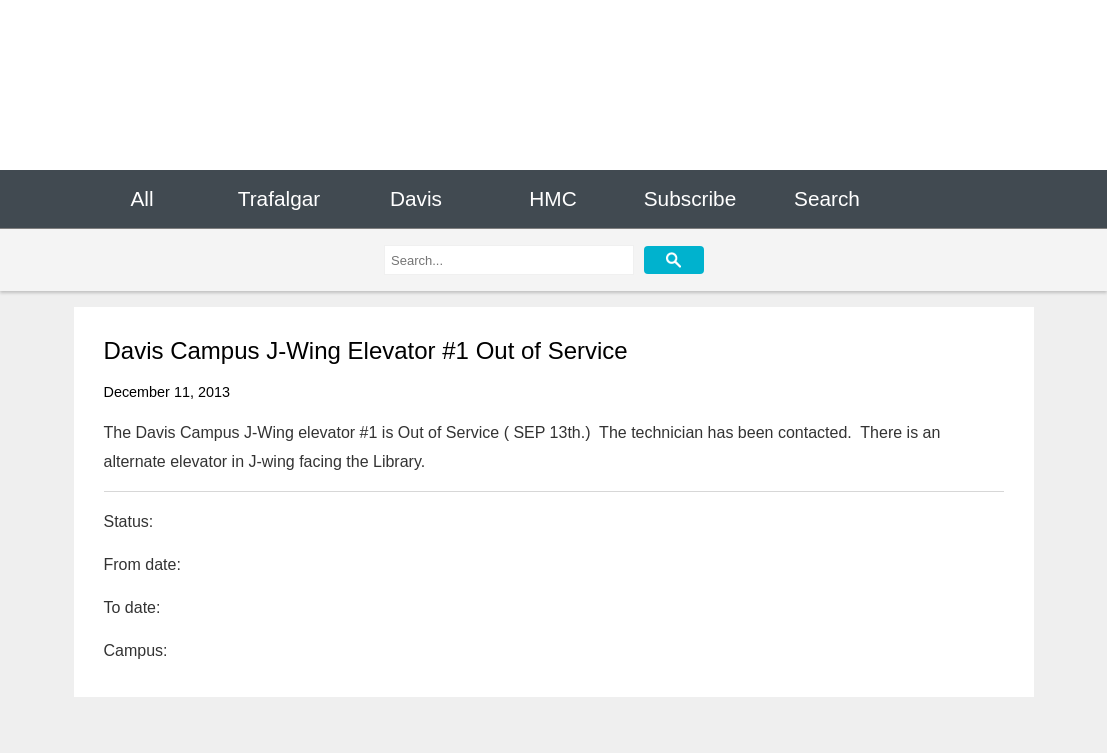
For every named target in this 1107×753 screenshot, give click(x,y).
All (141, 198)
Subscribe (690, 198)
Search (827, 198)
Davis (416, 198)
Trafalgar (279, 198)
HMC (552, 198)
